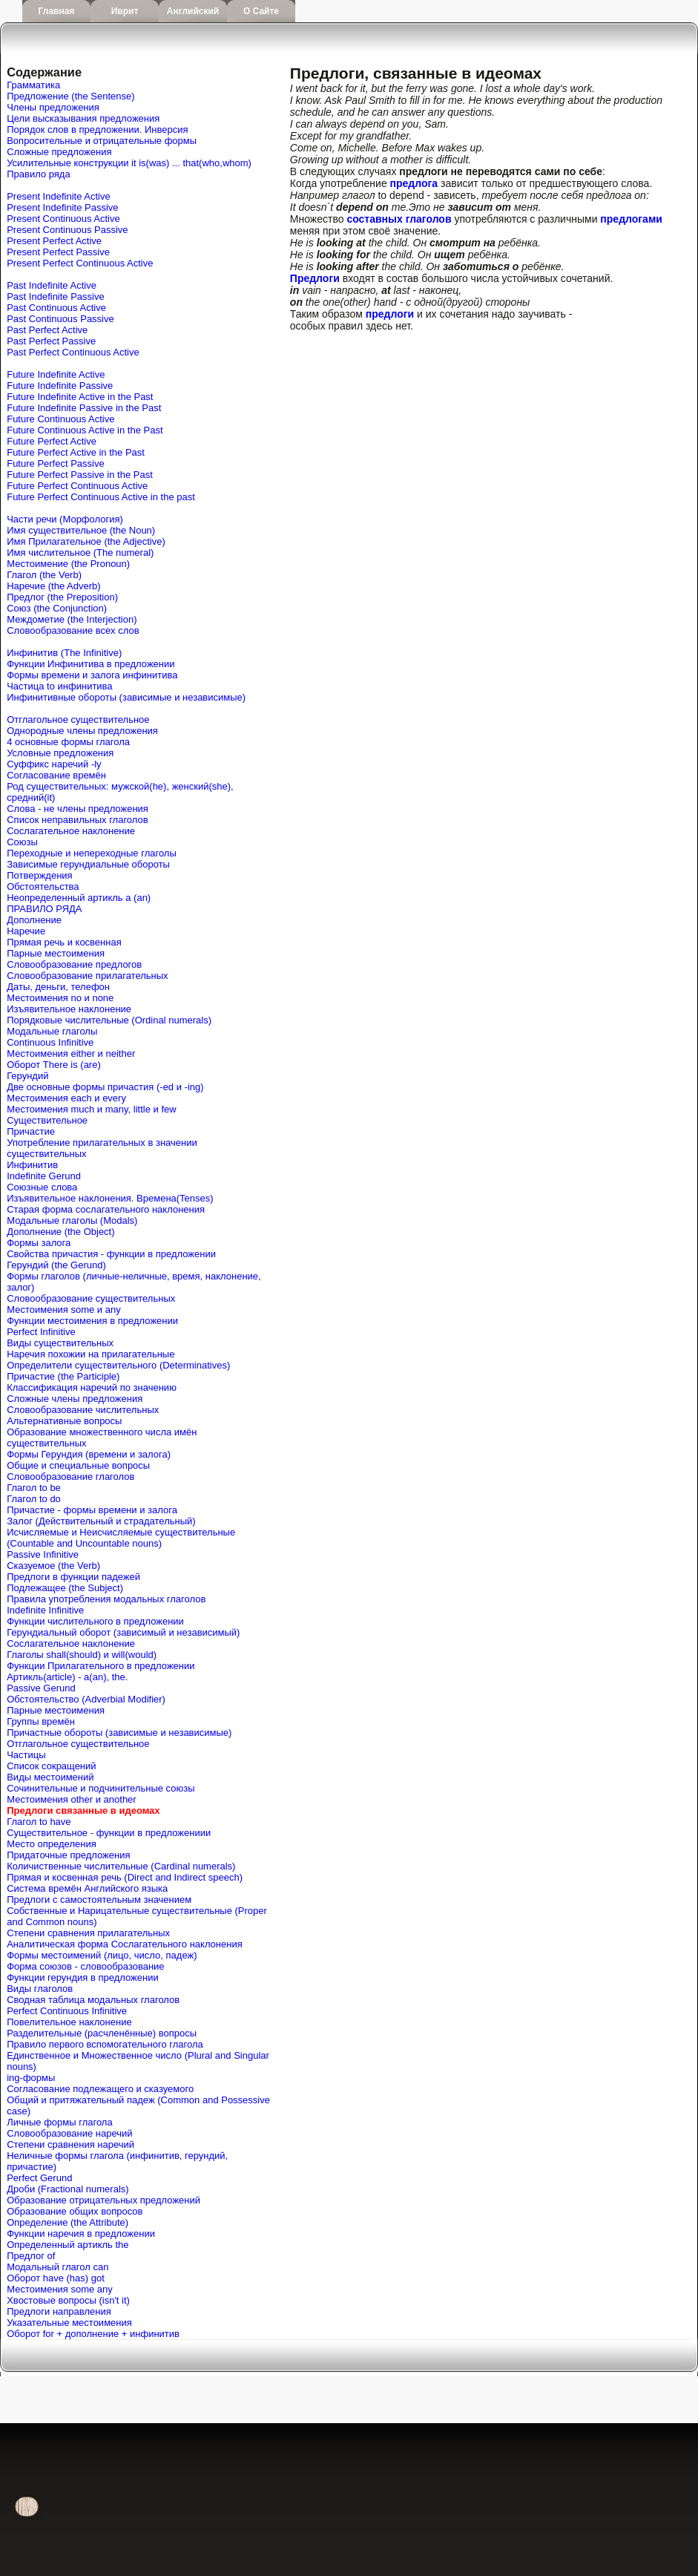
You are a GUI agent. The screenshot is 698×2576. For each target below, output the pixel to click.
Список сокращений (51, 1766)
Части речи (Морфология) (65, 519)
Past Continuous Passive (60, 318)
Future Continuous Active (60, 419)
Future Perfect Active (51, 441)
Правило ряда (38, 174)
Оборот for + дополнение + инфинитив (93, 2333)
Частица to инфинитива (59, 686)
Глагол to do (34, 1498)
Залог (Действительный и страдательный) (101, 1521)
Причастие (31, 1131)
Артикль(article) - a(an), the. (67, 1676)
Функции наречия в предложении (81, 2233)
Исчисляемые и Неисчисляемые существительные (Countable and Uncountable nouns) (121, 1538)
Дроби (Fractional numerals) (67, 2189)
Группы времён (41, 1721)
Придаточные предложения (68, 1855)
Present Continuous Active (63, 218)
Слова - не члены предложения (77, 808)
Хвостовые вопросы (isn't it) (68, 2300)
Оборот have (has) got (56, 2278)
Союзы (22, 842)
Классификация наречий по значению (92, 1387)
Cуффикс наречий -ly (54, 764)
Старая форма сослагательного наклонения (106, 1209)
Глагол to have (38, 1821)
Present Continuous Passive (67, 229)
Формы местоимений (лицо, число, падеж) (102, 1955)
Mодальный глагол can (57, 2266)
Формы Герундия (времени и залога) (89, 1454)
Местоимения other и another (71, 1799)
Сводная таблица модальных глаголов (93, 1999)
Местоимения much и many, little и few (91, 1109)
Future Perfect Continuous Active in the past (101, 496)
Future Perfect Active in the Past (76, 452)
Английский (193, 11)
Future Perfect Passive (56, 463)
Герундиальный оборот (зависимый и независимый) (123, 1632)
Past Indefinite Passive (56, 296)
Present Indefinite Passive (62, 207)
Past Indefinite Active (51, 285)
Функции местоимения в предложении (92, 1320)
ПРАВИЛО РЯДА (44, 908)
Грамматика (33, 85)
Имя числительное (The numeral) (80, 552)
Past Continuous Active (56, 307)
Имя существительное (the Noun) (81, 530)
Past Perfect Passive (51, 341)
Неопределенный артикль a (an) (79, 897)
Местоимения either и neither (71, 1053)
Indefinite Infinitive (45, 1610)
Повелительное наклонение (69, 2022)
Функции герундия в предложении (83, 1977)
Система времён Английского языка (87, 1888)
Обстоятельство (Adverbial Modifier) (86, 1699)
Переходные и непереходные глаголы (92, 853)
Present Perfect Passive (58, 252)
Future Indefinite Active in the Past (80, 396)
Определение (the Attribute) (67, 2222)
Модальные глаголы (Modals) (72, 1220)
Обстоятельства (43, 886)
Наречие (26, 931)
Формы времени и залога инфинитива (92, 675)
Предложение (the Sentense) (70, 96)
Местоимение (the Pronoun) (68, 563)
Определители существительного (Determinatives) (118, 1365)
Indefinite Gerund (44, 1176)
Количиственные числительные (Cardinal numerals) (121, 1866)
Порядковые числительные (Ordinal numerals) (109, 1020)
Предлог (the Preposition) (62, 597)
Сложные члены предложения (74, 1398)
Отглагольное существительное (78, 719)
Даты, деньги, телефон (58, 986)
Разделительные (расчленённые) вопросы (102, 2033)
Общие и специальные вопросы (78, 1465)
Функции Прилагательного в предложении (100, 1665)
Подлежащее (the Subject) (65, 1587)
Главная (57, 11)
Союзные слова (42, 1187)
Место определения (51, 1843)
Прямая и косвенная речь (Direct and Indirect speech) (125, 1877)
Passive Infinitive (43, 1554)
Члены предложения (53, 107)
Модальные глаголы (52, 1031)
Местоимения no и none (60, 997)
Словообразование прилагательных (87, 975)
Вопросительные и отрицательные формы (102, 140)
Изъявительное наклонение (69, 1009)
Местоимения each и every (66, 1098)
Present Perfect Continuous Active (80, 263)
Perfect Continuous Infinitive (67, 2010)
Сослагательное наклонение (71, 830)
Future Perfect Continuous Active (77, 485)
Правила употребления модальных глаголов (106, 1599)
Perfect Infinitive (41, 1331)
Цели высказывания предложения (83, 118)
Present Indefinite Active (58, 196)
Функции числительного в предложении (95, 1621)
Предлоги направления (59, 2311)
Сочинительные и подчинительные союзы (100, 1788)
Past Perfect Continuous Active (73, 352)
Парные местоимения (56, 953)
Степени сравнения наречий (70, 2144)
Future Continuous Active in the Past (84, 430)
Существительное (47, 1120)
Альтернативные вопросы (64, 1420)
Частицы (26, 1754)
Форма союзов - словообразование (85, 1966)
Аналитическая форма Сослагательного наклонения (125, 1944)
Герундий (27, 1075)
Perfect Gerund (39, 2177)
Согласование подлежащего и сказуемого (100, 2088)
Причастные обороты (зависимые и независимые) (119, 1732)
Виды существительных (60, 1342)
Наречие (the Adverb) (53, 585)
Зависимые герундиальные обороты (88, 864)
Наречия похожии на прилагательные (90, 1354)
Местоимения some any (60, 2289)
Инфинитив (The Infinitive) (64, 652)
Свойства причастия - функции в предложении (111, 1253)
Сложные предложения (59, 151)
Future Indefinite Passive (60, 385)
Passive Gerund (41, 1688)
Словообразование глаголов (70, 1476)
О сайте (261, 11)
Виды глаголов (40, 1988)
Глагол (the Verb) (44, 574)
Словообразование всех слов (73, 630)
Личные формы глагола (59, 2122)
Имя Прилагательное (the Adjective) (86, 541)
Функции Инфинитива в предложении (90, 663)
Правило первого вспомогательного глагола (105, 2044)
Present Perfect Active (54, 240)
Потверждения (39, 875)
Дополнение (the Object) (60, 1231)
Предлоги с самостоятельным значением (99, 1899)
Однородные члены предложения (82, 730)
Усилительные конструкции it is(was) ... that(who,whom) (129, 162)
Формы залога (38, 1242)
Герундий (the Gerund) (56, 1265)
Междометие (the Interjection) (71, 619)
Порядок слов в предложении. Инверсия (97, 129)
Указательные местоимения (69, 2322)
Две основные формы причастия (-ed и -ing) (105, 1086)
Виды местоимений (50, 1777)
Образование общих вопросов (74, 2211)
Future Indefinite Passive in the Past (84, 407)
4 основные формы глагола (68, 741)
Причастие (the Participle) (63, 1376)
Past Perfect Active (47, 329)
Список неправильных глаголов (77, 819)
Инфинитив (32, 1164)
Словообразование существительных (91, 1298)
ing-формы (31, 2077)
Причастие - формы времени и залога (92, 1509)
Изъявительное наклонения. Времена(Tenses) (110, 1198)
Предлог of (31, 2255)
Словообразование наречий (69, 2133)
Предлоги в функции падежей (73, 1576)
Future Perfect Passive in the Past (80, 474)
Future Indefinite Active (56, 374)
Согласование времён (56, 775)
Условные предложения (60, 752)
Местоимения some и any (64, 1309)
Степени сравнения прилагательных (88, 1932)
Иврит (125, 11)
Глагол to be (34, 1487)
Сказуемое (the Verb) (53, 1565)
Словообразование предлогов (74, 964)
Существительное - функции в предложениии (109, 1832)
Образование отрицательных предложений (103, 2200)
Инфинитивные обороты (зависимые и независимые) (126, 697)
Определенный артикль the (67, 2244)
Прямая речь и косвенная (64, 942)
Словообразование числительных (83, 1409)
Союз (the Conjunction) (57, 608)
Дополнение (34, 919)
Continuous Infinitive (50, 1042)
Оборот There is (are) (54, 1064)
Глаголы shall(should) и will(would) (82, 1654)
